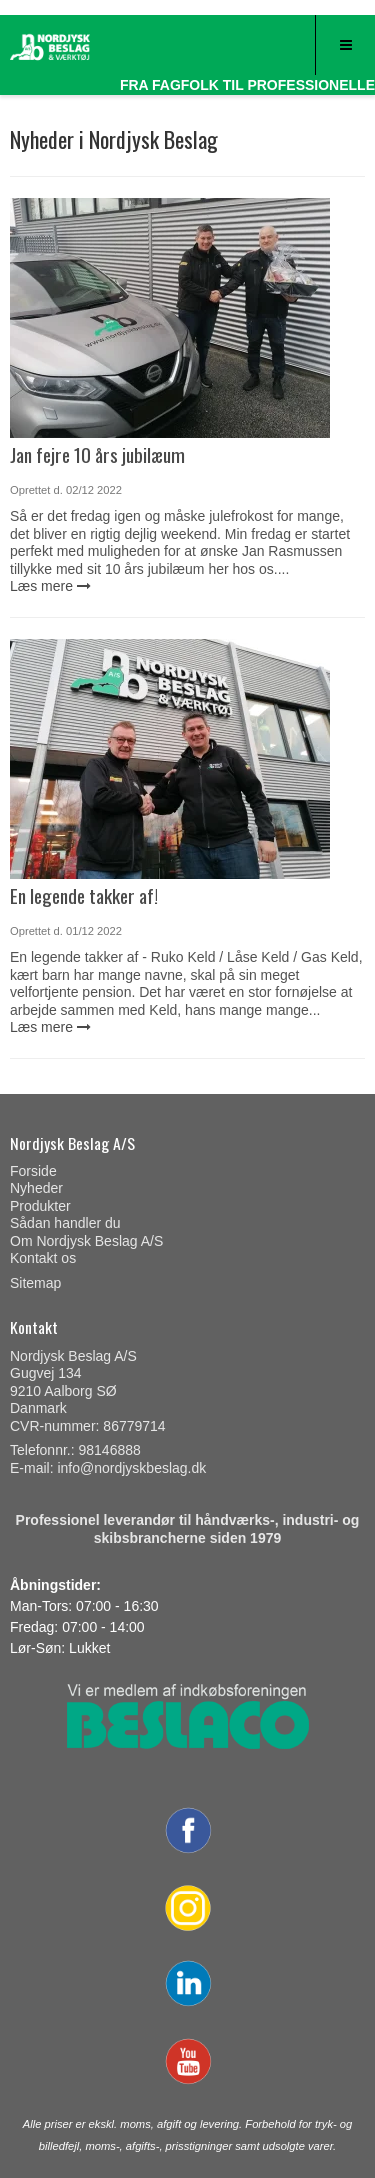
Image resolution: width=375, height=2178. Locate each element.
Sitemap (35, 1283)
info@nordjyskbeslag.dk (131, 1468)
